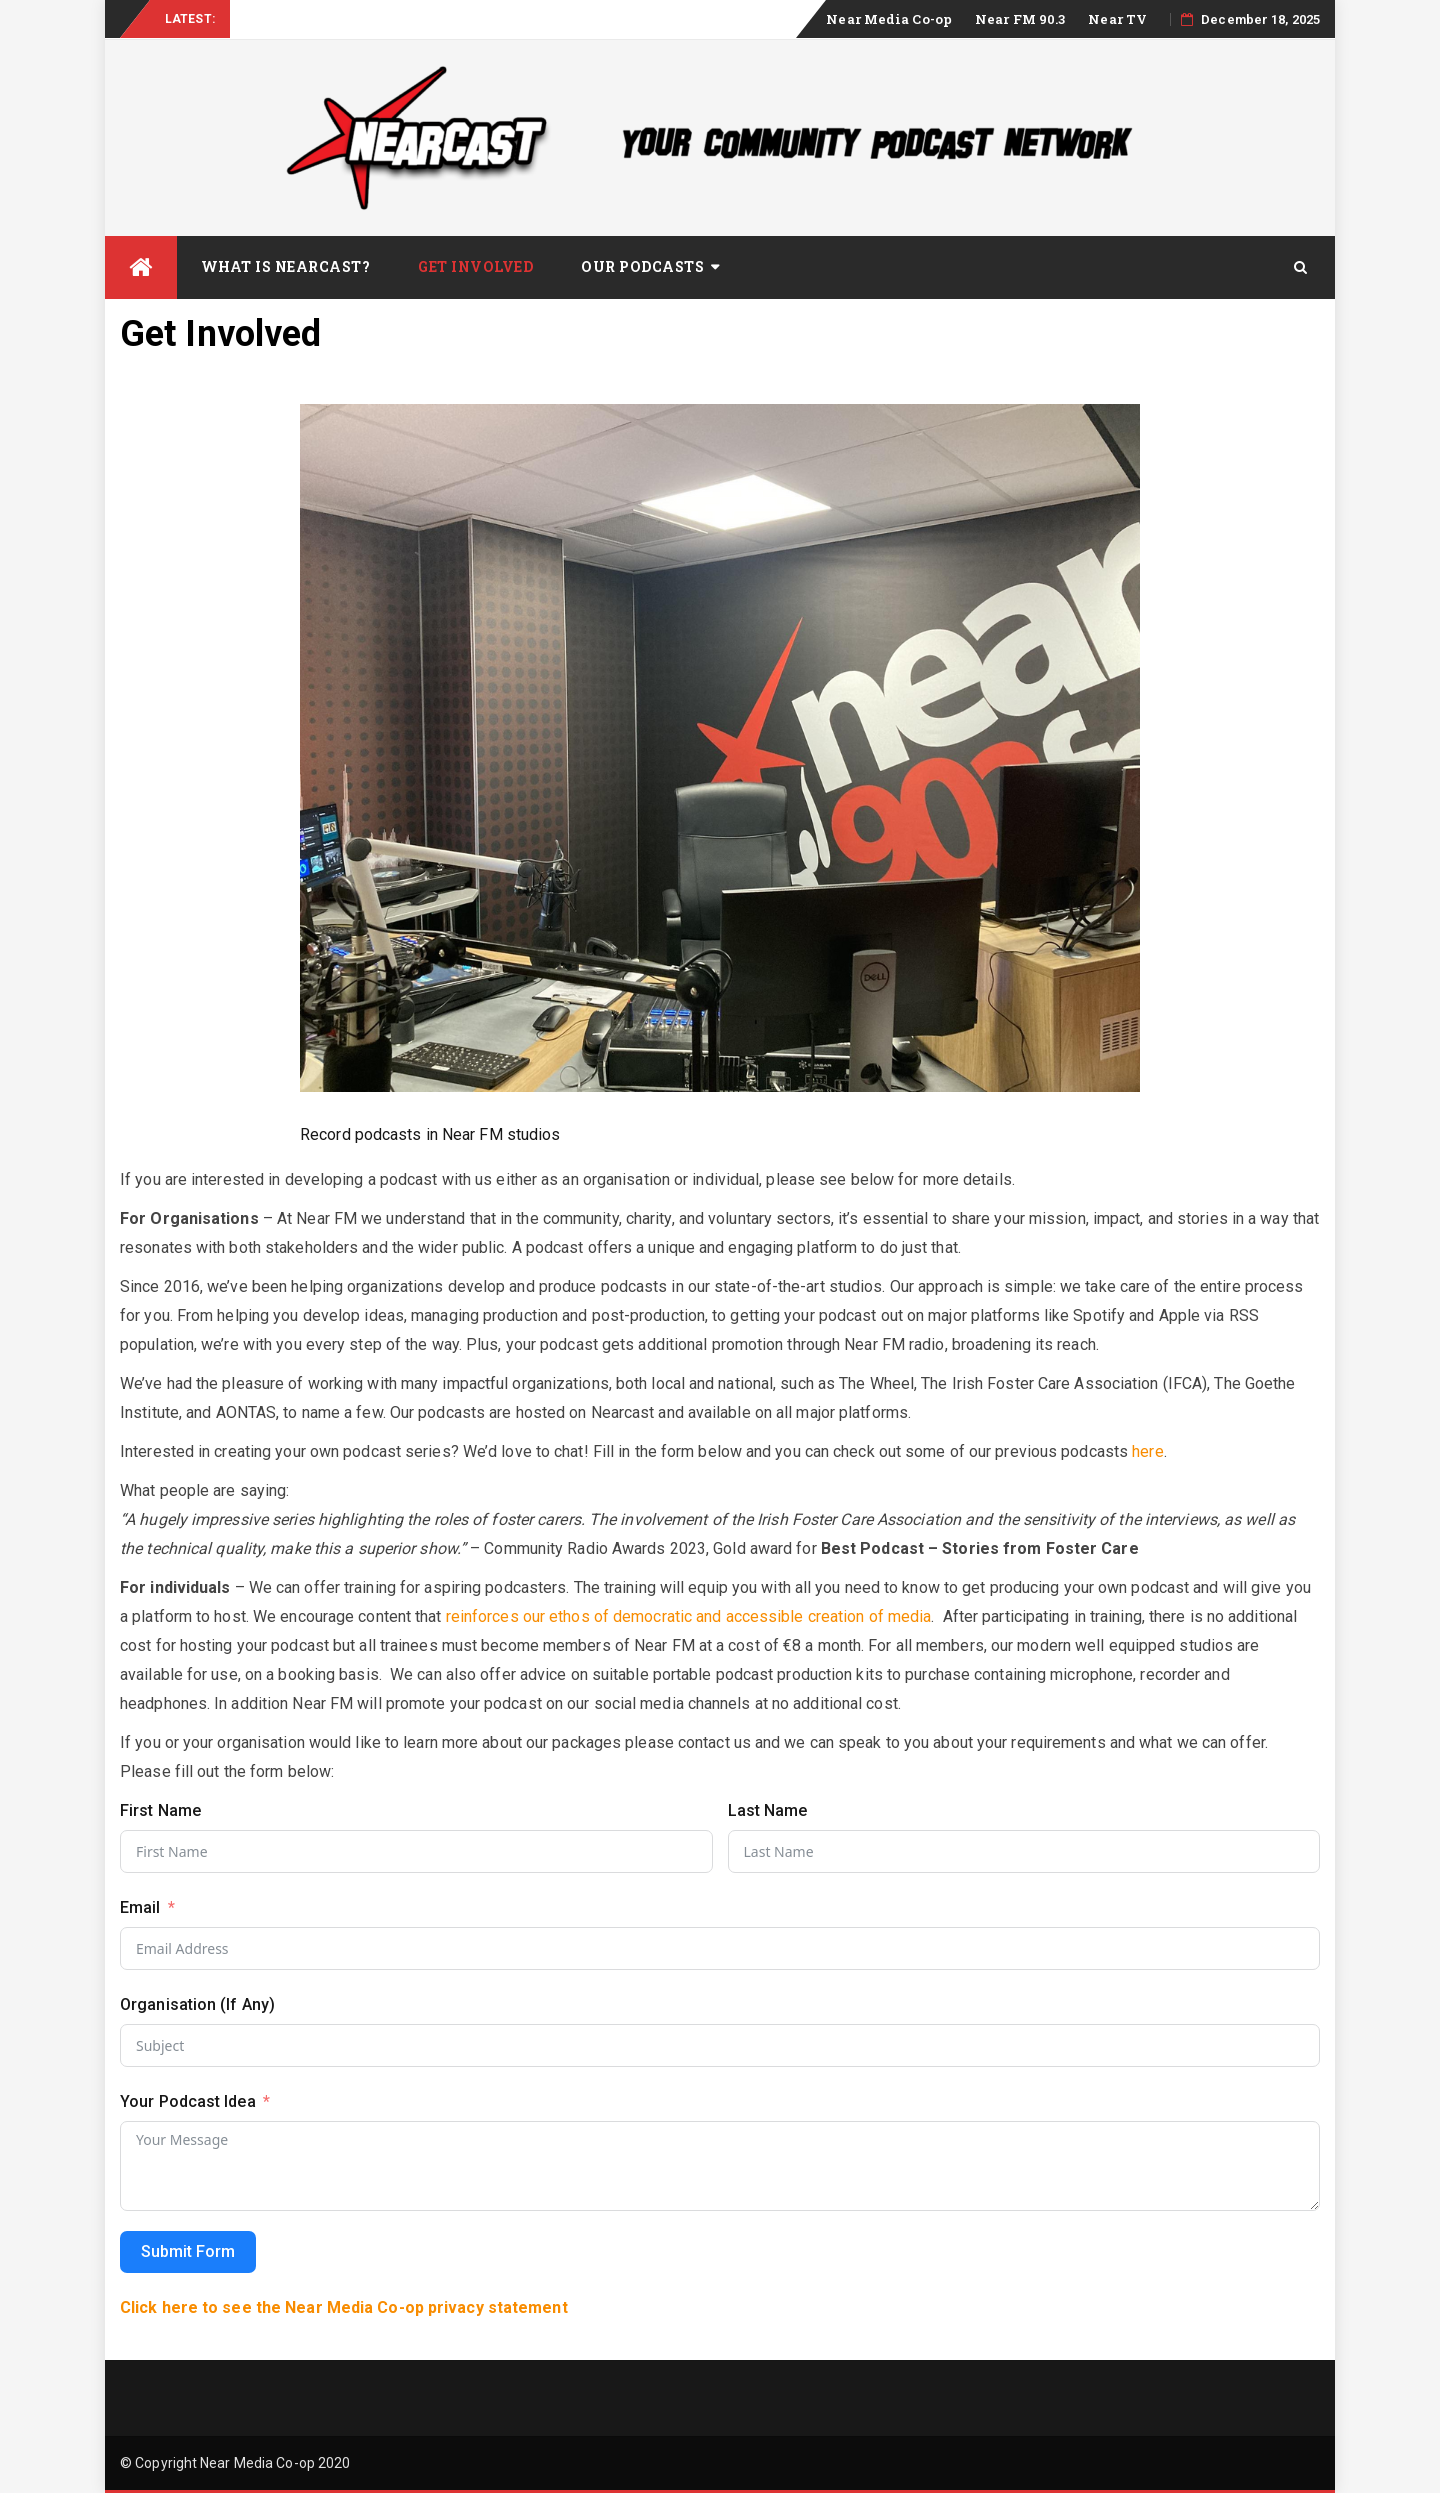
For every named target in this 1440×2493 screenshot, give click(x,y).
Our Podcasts (642, 266)
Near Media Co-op (889, 19)
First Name (160, 1810)
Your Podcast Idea (188, 2101)
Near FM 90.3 (1020, 19)
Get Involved (475, 266)
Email (140, 1907)
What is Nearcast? (286, 266)
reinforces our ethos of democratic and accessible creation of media (689, 1616)
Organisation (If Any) (197, 2004)
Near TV (1117, 19)
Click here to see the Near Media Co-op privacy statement (344, 2307)
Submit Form (188, 2251)
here (1147, 1451)
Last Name (768, 1810)
